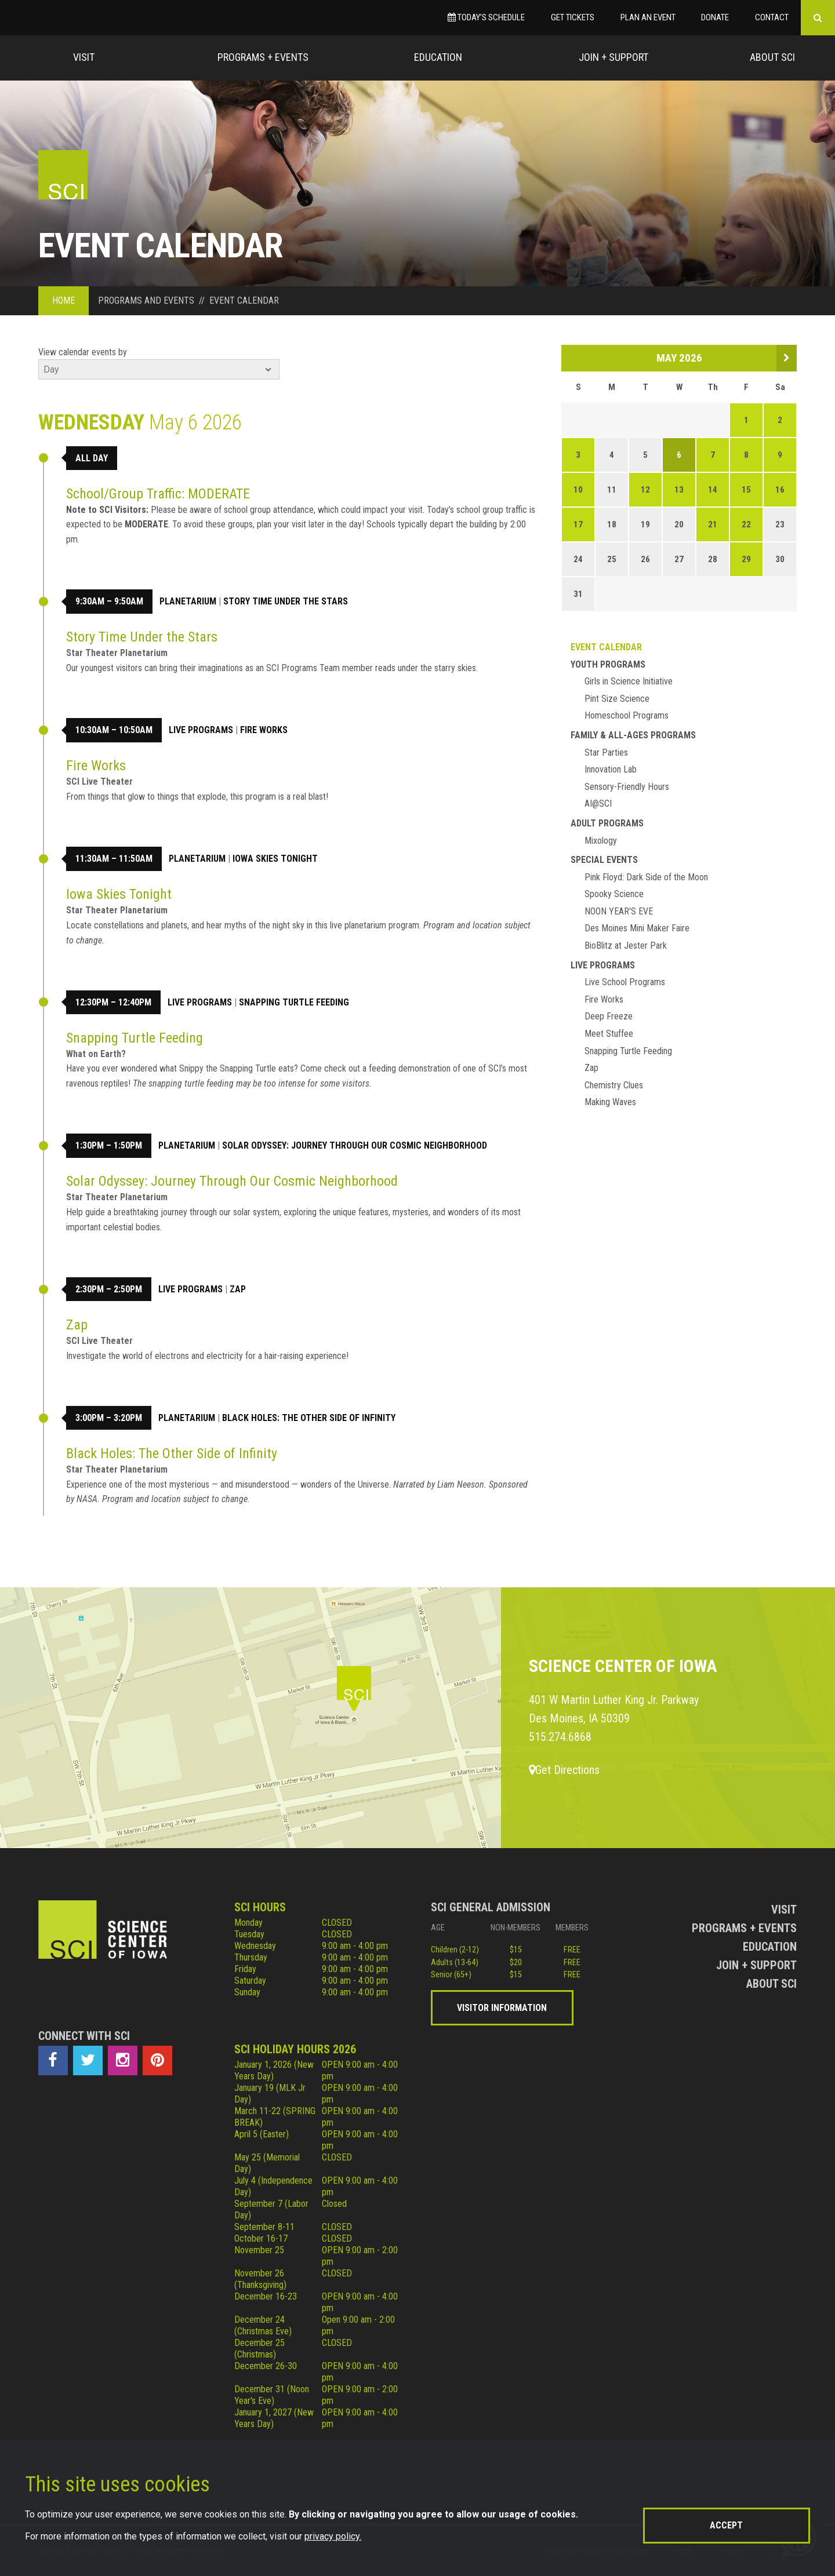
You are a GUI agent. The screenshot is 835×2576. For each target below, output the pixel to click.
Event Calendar (606, 647)
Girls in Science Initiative (628, 681)
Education (438, 57)
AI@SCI (598, 803)
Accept (726, 2525)
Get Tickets (572, 17)
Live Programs (201, 729)
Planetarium (187, 601)
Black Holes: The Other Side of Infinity (308, 1417)
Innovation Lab (610, 769)
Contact (772, 17)
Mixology (600, 840)
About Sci (772, 57)
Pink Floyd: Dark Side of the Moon (646, 877)
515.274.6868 (560, 1737)
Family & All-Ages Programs (633, 735)
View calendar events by (82, 352)
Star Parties (606, 752)
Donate (715, 17)
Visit (84, 57)
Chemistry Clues (613, 1085)
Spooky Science (614, 893)
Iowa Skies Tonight (275, 858)
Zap (238, 1289)
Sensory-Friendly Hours (626, 786)
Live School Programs (624, 982)
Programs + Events (262, 57)
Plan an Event (648, 17)
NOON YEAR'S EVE (618, 911)
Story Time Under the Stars (285, 601)
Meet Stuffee (608, 1033)
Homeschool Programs (626, 715)
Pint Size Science (616, 698)
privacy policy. (332, 2536)
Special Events (604, 859)
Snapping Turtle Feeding (294, 1002)
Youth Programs (608, 664)
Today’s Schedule (486, 17)
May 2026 (679, 358)
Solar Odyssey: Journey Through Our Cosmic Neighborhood (354, 1145)
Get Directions (564, 1770)
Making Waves (610, 1101)
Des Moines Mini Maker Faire (636, 928)
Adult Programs (607, 823)
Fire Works (264, 729)
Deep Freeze (608, 1016)
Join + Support (613, 57)
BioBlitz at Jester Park (625, 945)
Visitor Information (502, 2007)
